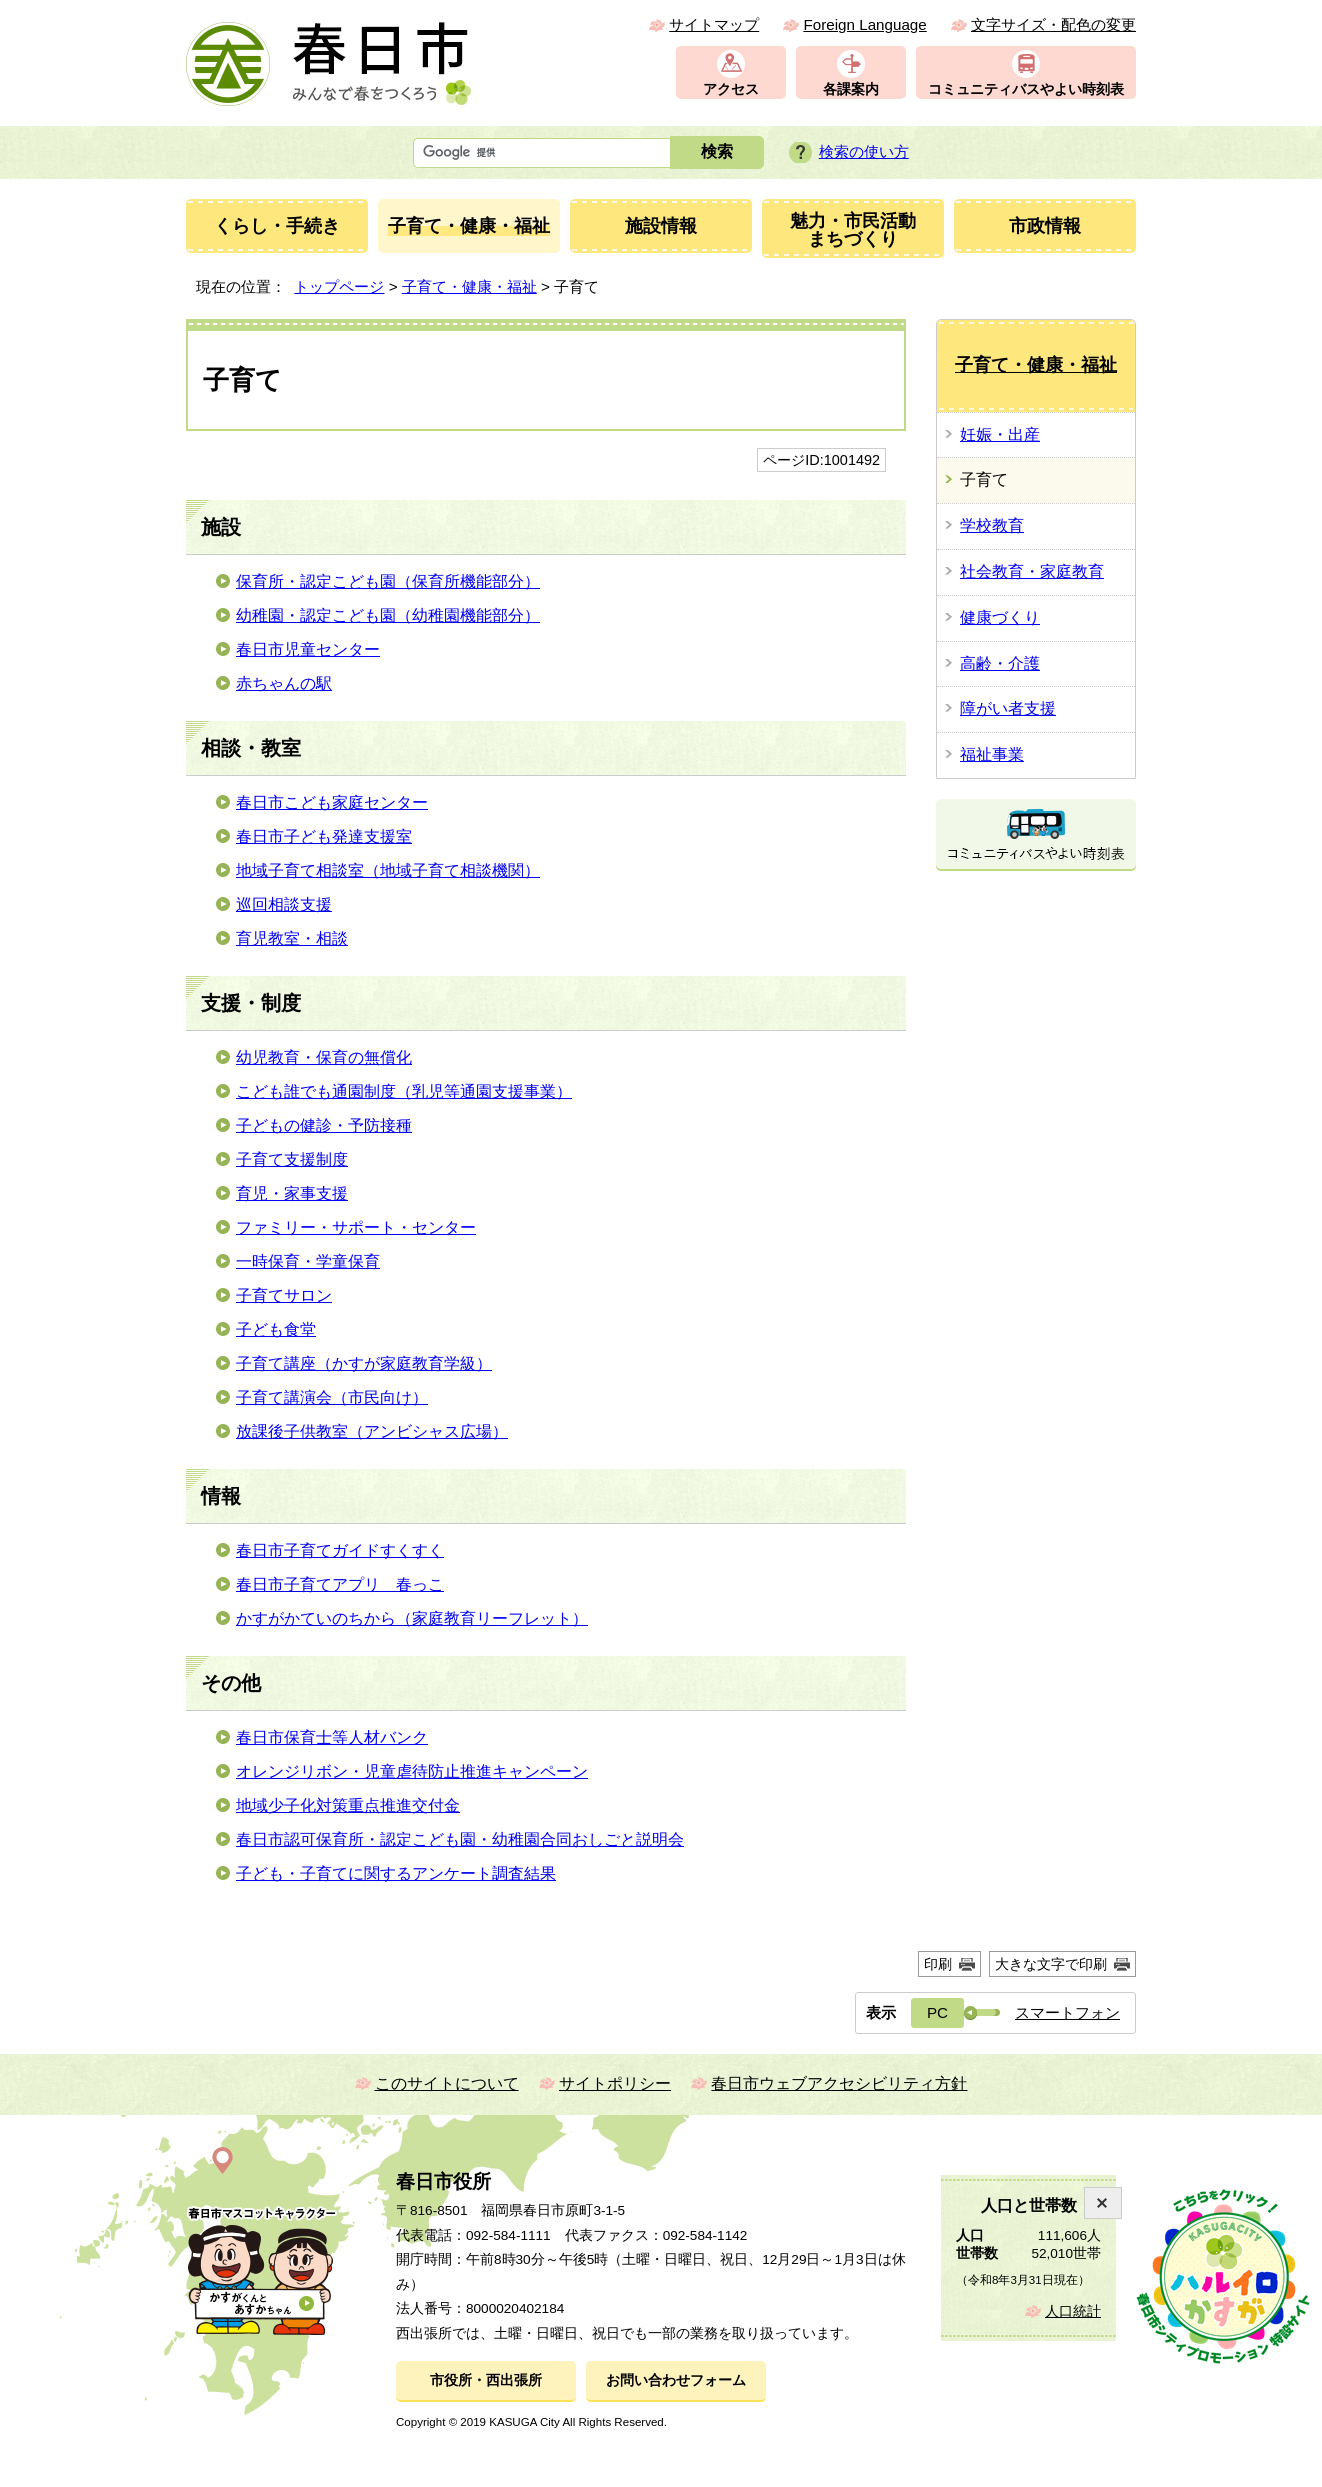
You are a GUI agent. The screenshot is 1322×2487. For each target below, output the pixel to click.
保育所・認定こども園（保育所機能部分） (388, 581)
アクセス (731, 89)
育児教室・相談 (292, 938)
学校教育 (992, 525)
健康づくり (1000, 617)
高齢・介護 (1000, 663)
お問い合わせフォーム (676, 2380)
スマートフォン (1067, 2012)
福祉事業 (992, 754)
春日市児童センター (308, 649)
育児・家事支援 (292, 1193)
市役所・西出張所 (486, 2380)
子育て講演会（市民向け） (332, 1397)
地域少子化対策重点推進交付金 (348, 1805)
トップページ (339, 286)
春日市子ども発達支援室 (324, 836)
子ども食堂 (276, 1329)
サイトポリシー (615, 2083)
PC (937, 2012)
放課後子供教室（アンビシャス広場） (372, 1431)
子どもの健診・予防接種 (324, 1125)
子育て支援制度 (292, 1159)
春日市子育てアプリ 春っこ (340, 1584)
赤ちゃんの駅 (284, 683)
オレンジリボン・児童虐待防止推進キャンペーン (412, 1771)
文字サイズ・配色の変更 (1053, 24)
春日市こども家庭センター (332, 802)
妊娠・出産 (1000, 434)
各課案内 (851, 89)
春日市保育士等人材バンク (332, 1737)
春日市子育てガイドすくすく (340, 1550)
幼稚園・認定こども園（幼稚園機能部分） (388, 615)
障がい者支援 (1008, 708)
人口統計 (1073, 2311)
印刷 (938, 1964)
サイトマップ (714, 24)
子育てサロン (284, 1295)
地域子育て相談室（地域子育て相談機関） (388, 870)
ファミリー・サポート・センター (356, 1227)
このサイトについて (447, 2083)
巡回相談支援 (284, 904)
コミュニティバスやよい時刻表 (1026, 89)
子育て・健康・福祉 (469, 286)
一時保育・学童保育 (308, 1261)
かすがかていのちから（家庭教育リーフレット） (412, 1618)
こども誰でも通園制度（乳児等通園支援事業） (404, 1091)
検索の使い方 (864, 151)
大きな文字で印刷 (1051, 1964)
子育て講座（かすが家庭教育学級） (364, 1363)
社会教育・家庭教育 (1032, 571)
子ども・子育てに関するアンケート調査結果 (396, 1873)
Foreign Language (864, 24)
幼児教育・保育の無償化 (324, 1057)
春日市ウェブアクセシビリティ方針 (839, 2083)
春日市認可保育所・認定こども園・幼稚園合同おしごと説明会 (460, 1839)
